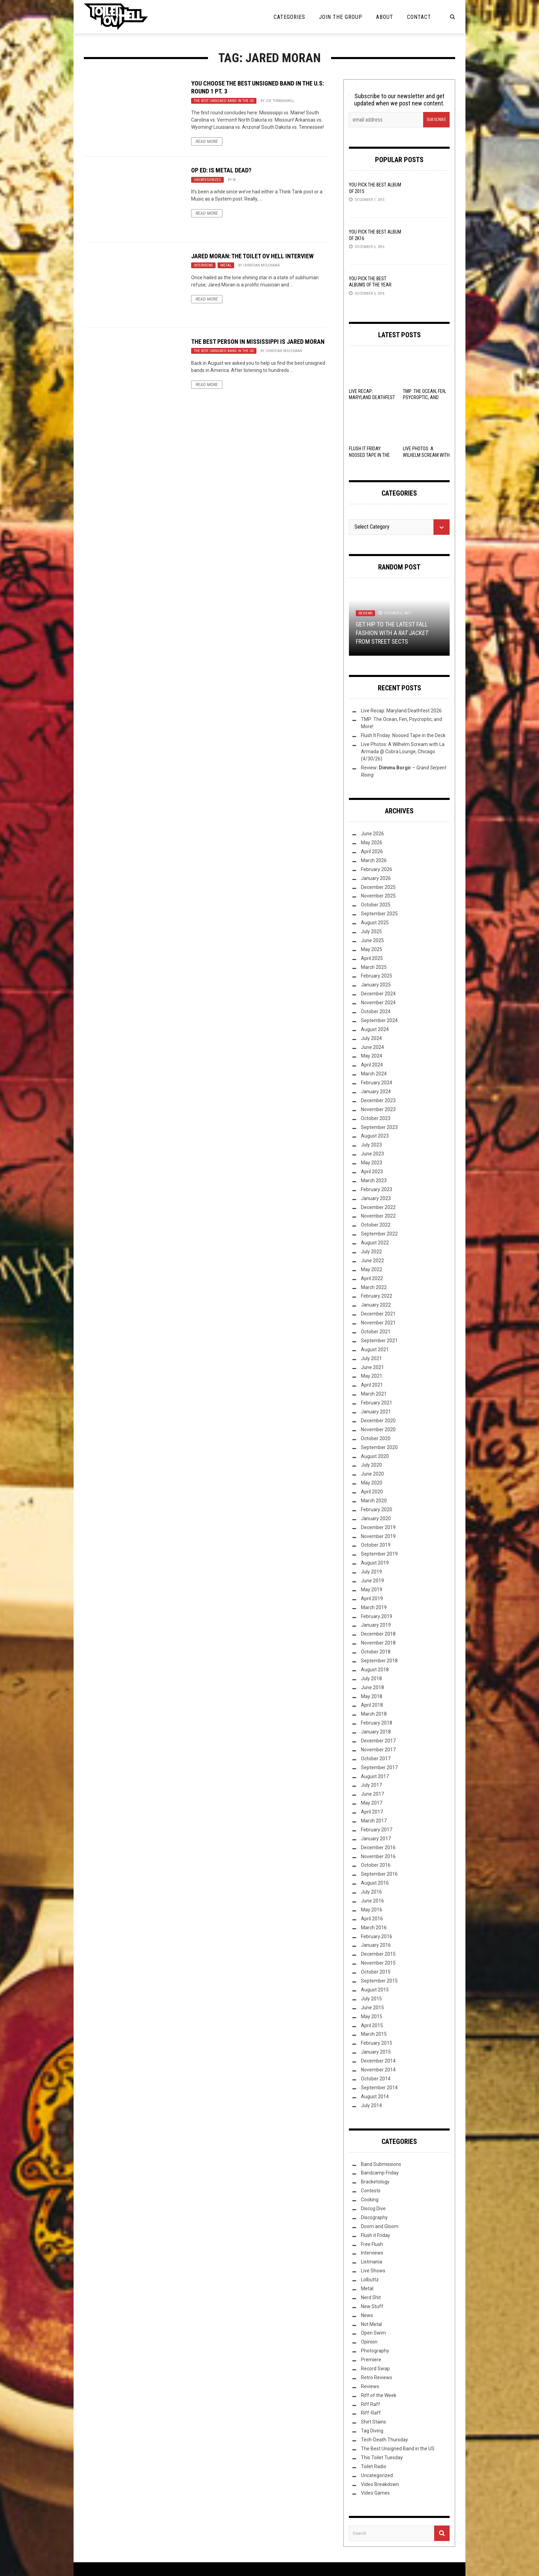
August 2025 (375, 922)
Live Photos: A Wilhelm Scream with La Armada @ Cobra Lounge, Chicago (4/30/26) (402, 751)
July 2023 (371, 1145)
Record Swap (375, 2368)
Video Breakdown (380, 2484)
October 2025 (375, 904)
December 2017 (378, 1740)
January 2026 (376, 878)
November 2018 (378, 1643)
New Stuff (372, 2306)
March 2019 (374, 1607)
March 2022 (374, 1287)
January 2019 (376, 1625)
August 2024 (375, 1029)
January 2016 (376, 1945)
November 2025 (378, 896)
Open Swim (373, 2333)
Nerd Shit (371, 2297)
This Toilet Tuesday (382, 2457)
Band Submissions (381, 2164)
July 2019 (371, 1571)
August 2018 (375, 1669)
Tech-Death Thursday (384, 2439)
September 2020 (379, 1447)
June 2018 (372, 1687)
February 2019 (376, 1616)
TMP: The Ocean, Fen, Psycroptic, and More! (424, 397)
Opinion (369, 2342)
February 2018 (376, 1723)
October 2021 (375, 1331)
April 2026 (372, 851)
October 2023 (375, 1118)
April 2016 (372, 1918)
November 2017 (378, 1749)
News (367, 2315)
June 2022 (372, 1260)
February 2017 (376, 1829)
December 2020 (378, 1420)
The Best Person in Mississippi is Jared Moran (257, 341)
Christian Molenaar (261, 265)
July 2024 (371, 1038)
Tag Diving (372, 2430)
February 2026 (376, 869)
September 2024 (379, 1020)
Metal (225, 265)
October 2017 (375, 1758)
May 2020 (371, 1482)
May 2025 (371, 949)
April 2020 (372, 1491)
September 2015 (379, 1981)
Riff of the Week (378, 2395)
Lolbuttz (370, 2279)
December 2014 (378, 2061)
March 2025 (374, 967)
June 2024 (372, 1047)
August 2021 (375, 1349)
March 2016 (374, 1927)
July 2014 (371, 2105)
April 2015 (372, 2025)
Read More (207, 141)
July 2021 (371, 1358)
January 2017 (376, 1838)
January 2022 (376, 1305)
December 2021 (378, 1314)
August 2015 (375, 1989)
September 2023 (379, 1127)
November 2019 (378, 1536)
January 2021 (376, 1411)
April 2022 (372, 1278)
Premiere (371, 2359)
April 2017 (372, 1812)
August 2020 (375, 1456)
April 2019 (372, 1598)
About (384, 17)
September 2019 (379, 1554)
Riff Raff (370, 2404)
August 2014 (375, 2096)
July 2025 (371, 931)
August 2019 (375, 1563)
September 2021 (379, 1340)
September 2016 (379, 1874)
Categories (289, 17)
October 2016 (375, 1865)
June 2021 (372, 1367)
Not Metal (371, 2324)
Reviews (365, 613)
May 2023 (371, 1162)
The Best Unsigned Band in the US (224, 101)
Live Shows (373, 2270)
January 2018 (376, 1732)
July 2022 (371, 1251)
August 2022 (375, 1242)
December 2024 (378, 993)
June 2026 (372, 833)
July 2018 (371, 1678)
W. (234, 180)
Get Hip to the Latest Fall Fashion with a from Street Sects (392, 633)
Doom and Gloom (379, 2226)
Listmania (371, 2261)
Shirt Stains (373, 2422)
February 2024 (376, 1082)
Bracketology (375, 2181)
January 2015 (376, 2052)
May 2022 (371, 1269)
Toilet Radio (373, 2466)
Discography (374, 2217)
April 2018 (372, 1705)
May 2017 (371, 1803)
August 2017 (375, 1776)
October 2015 (375, 1972)
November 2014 (378, 2069)
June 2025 (372, 940)
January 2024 (376, 1091)
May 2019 (371, 1589)
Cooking (369, 2199)
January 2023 (376, 1198)
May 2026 (371, 842)
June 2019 (372, 1580)
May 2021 (371, 1376)
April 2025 (372, 958)
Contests (371, 2190)
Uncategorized (207, 180)
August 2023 (375, 1136)
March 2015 (374, 2034)
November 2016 (378, 1856)
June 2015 (372, 2007)
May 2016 (371, 1909)
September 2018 (379, 1660)
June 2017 (372, 1794)
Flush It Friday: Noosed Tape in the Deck (369, 455)
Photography (375, 2350)
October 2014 (375, 2078)
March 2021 (374, 1394)
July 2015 (371, 1998)
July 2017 (371, 1785)
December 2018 (378, 1634)
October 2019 (375, 1545)
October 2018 (375, 1651)
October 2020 (375, 1438)
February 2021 (376, 1402)
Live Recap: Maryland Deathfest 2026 (372, 397)
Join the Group (340, 17)
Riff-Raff (371, 2413)
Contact (419, 17)
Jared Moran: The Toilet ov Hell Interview (252, 256)
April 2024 (372, 1064)
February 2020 (376, 1509)
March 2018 (374, 1714)
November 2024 (378, 1002)
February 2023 (376, 1189)
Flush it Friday (375, 2235)
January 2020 (376, 1518)
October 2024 (375, 1011)
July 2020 (371, 1465)
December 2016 (378, 1847)
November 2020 (378, 1429)
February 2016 (376, 1936)
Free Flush (372, 2244)
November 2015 (378, 1963)
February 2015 (376, 2043)
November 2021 (378, 1322)
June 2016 (372, 1900)
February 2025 (376, 976)
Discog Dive (373, 2208)
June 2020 (372, 1474)
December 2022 (378, 1207)
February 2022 (376, 1296)
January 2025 (376, 984)
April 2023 (372, 1171)
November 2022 (378, 1216)
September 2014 (379, 2087)
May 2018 (371, 1696)
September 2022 (379, 1233)
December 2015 (378, 1954)
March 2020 (374, 1500)
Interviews (203, 265)
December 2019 (378, 1527)
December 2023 (378, 1100)
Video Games (375, 2493)
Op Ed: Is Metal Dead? (221, 170)
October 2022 (375, 1225)
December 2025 (378, 887)
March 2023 (374, 1180)
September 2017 (379, 1767)
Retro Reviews (376, 2377)
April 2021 (372, 1385)
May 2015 (371, 2016)
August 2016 (375, 1883)
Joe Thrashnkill (279, 101)
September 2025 (379, 913)
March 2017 (374, 1820)
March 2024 (374, 1073)
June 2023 (372, 1153)
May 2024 (371, 1056)
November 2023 (378, 1109)
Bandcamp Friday (380, 2173)
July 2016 (371, 1892)
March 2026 (374, 860)
